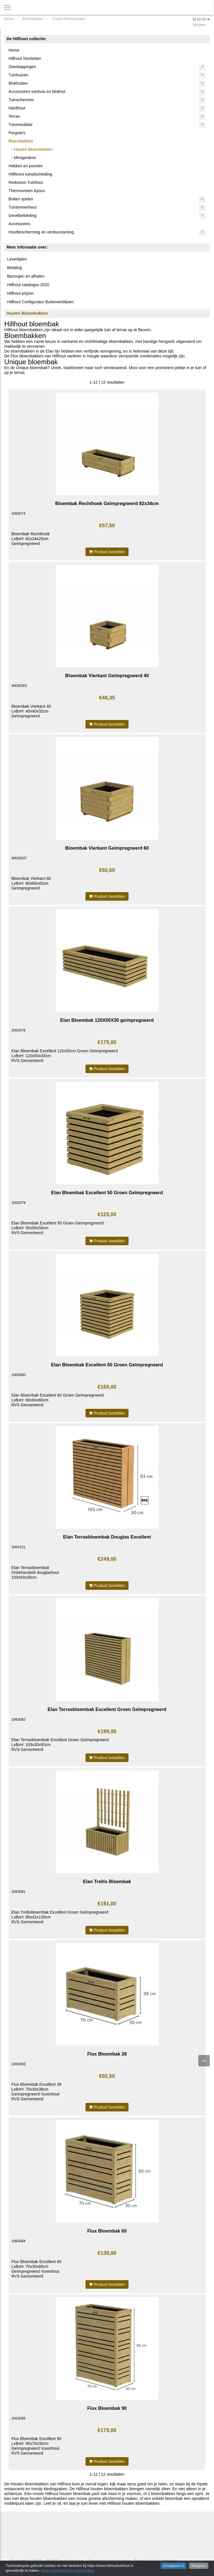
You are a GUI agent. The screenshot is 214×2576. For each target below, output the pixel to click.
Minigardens (25, 157)
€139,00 (107, 2253)
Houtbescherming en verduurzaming (41, 232)
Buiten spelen (21, 199)
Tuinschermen (21, 99)
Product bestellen (107, 552)
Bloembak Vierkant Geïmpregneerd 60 (107, 847)
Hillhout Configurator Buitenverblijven (40, 302)
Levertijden (17, 259)
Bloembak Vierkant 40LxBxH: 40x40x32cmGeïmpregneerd (31, 711)
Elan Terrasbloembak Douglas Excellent (107, 1536)
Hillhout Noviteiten (25, 58)
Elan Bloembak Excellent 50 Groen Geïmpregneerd (107, 1192)
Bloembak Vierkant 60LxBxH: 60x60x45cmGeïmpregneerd (31, 883)
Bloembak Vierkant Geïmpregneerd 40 (107, 675)
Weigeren (198, 2566)
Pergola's (17, 133)
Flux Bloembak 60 (107, 2230)
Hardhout (17, 108)
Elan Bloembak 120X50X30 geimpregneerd (107, 1020)
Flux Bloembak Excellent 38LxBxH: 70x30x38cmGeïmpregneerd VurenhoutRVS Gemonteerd (36, 2091)
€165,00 (107, 1387)
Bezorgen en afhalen (25, 276)
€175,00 (107, 1042)
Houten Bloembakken (33, 149)
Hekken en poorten (26, 166)
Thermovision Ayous (27, 190)
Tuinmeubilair (21, 124)
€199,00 (107, 1731)
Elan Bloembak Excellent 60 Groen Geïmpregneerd (107, 1364)
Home (14, 50)
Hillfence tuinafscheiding (30, 174)
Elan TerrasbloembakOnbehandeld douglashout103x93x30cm (35, 1572)
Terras (14, 116)
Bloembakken (21, 141)
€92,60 (107, 870)
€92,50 (107, 2076)
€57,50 (107, 525)
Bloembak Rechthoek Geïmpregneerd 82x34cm (107, 503)
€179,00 (107, 2430)
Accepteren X (173, 2566)
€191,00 (107, 1903)
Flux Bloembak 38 (107, 2053)
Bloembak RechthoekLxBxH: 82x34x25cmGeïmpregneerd (30, 539)
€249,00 (107, 1559)
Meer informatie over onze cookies (67, 2571)
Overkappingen (22, 66)
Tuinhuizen (18, 75)
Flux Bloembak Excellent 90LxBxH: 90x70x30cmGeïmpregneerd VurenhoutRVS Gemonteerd (36, 2445)
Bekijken (199, 25)
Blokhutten (18, 83)
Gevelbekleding (22, 215)
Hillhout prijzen (20, 293)
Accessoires (19, 223)
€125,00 (107, 1214)
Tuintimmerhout (22, 207)
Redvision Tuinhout (26, 182)
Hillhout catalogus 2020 (28, 284)
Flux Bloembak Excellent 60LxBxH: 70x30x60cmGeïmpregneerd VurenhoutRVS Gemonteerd (36, 2268)
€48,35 (107, 698)
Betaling (14, 267)
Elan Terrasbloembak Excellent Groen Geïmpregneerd (107, 1709)
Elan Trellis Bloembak (107, 1881)
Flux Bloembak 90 (107, 2408)
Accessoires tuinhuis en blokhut (37, 91)
